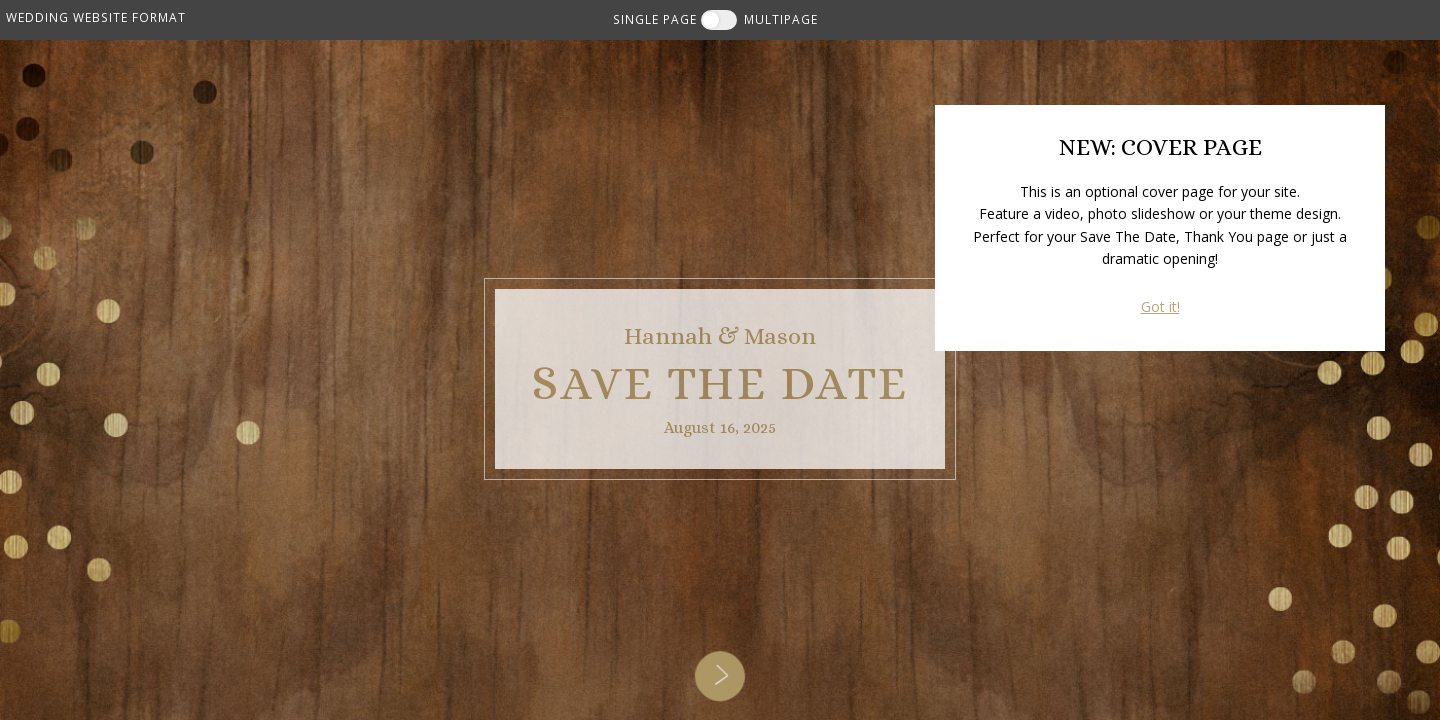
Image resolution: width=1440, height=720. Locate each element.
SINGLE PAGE (655, 19)
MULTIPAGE (781, 19)
